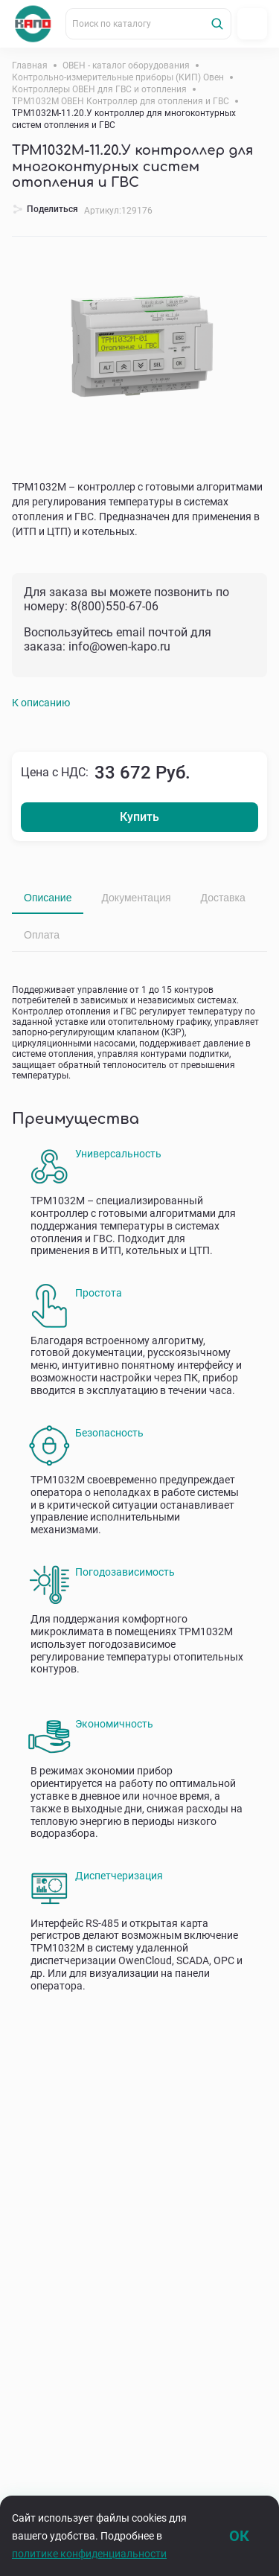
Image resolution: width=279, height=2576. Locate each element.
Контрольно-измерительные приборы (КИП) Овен (118, 77)
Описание (47, 898)
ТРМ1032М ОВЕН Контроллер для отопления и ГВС (120, 101)
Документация (135, 898)
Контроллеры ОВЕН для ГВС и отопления (99, 89)
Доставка (223, 898)
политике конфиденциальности (89, 2554)
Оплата (42, 935)
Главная (30, 65)
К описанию (41, 703)
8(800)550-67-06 (114, 606)
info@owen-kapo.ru (119, 646)
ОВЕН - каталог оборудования (126, 65)
